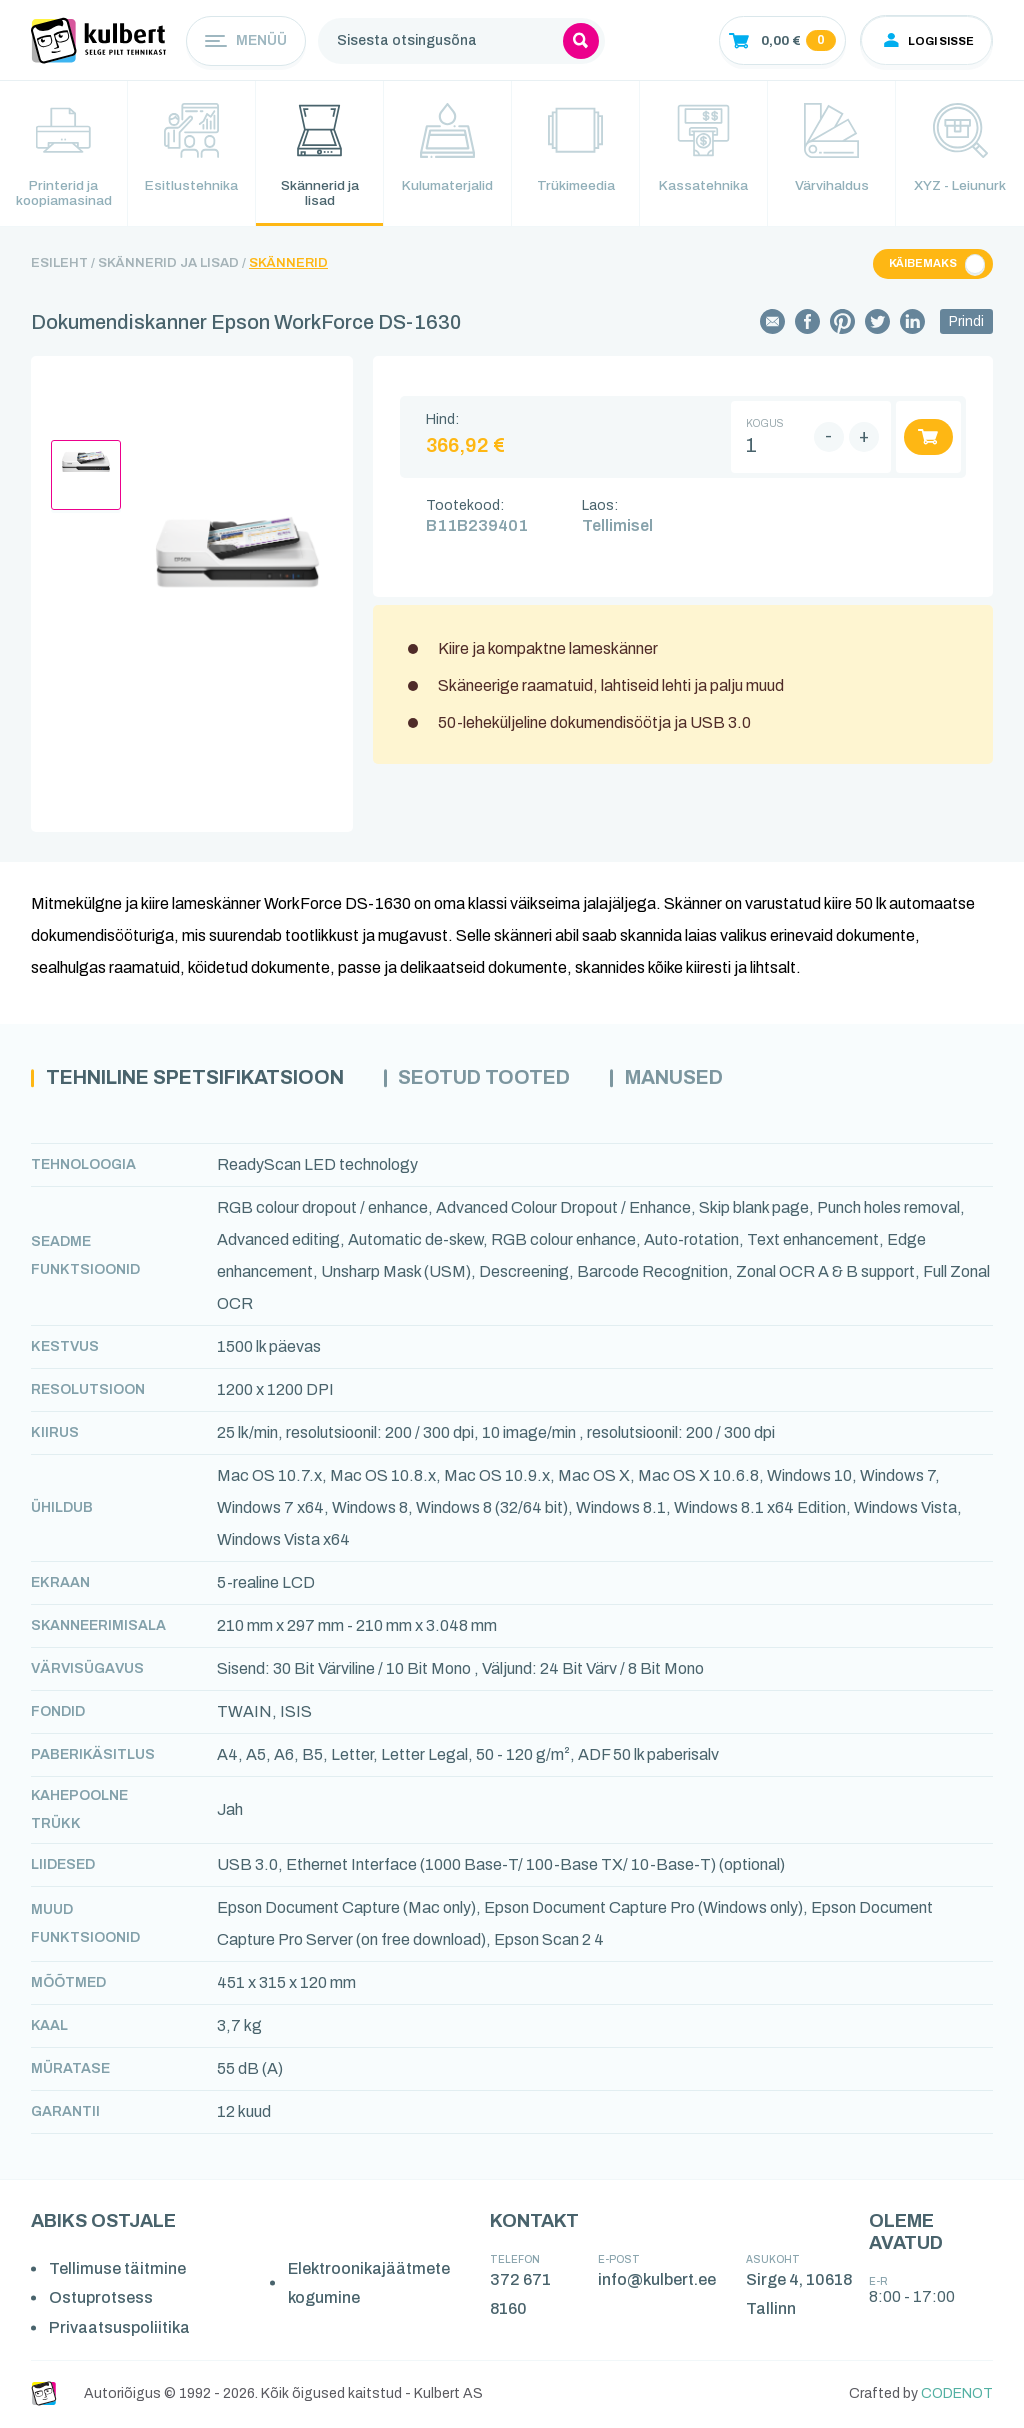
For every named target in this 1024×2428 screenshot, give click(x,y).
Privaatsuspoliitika (119, 2329)
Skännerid (288, 265)
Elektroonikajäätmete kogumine (369, 2285)
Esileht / (63, 265)
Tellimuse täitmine (117, 2270)
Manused (707, 1080)
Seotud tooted (511, 1080)
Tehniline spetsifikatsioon (207, 1080)
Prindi (966, 323)
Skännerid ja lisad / (172, 265)
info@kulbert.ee (657, 2281)
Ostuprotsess (101, 2299)
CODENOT (957, 2395)
